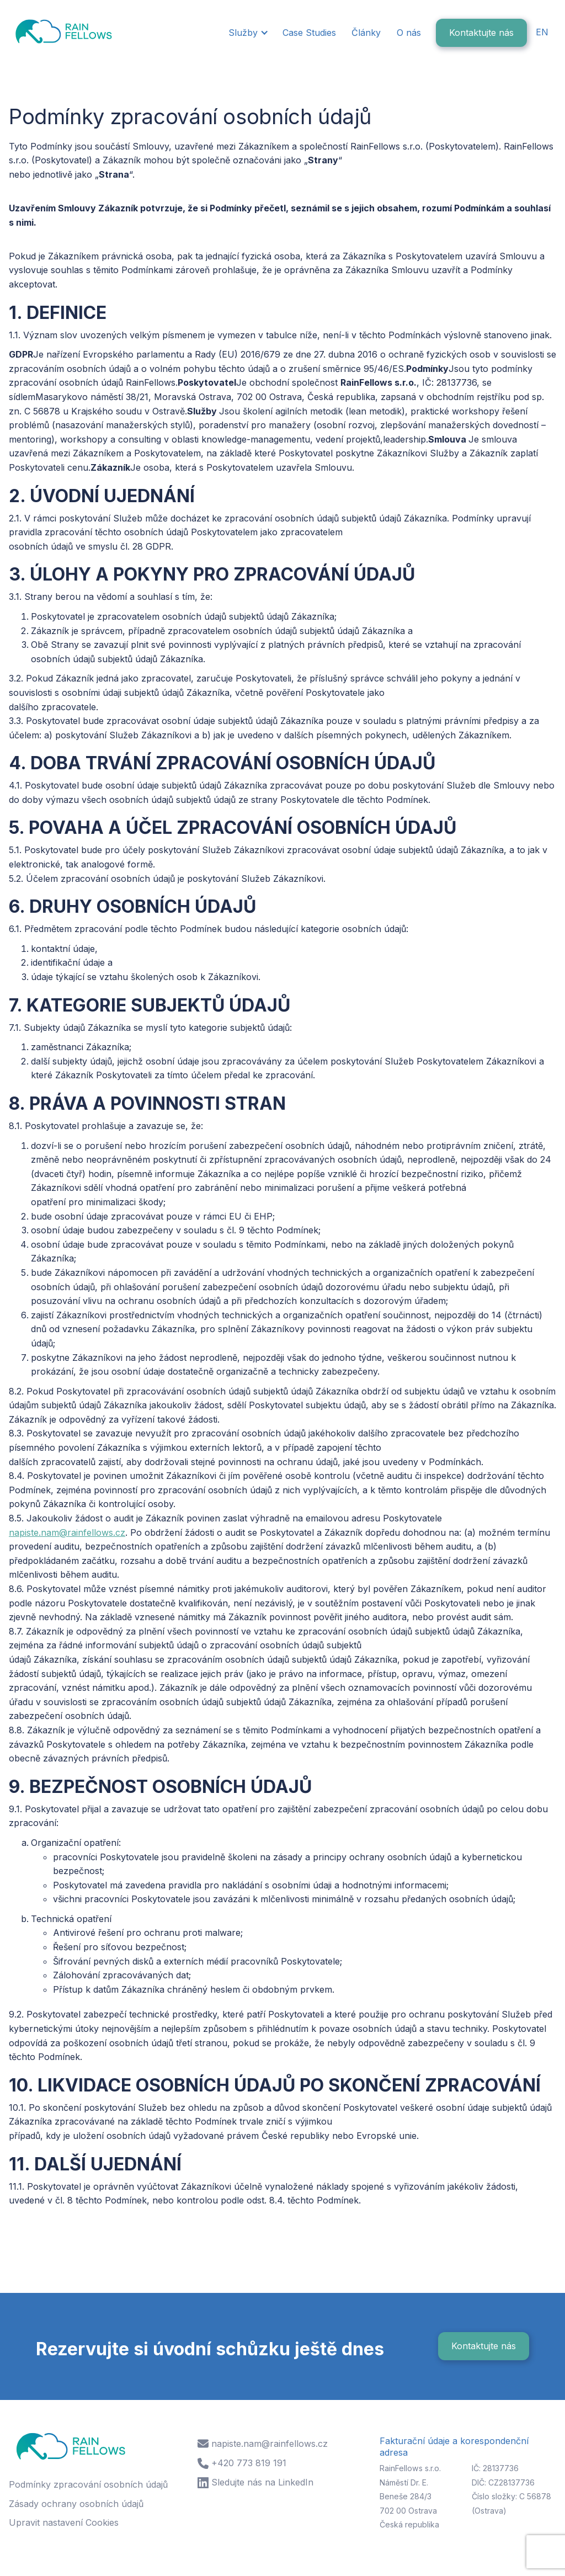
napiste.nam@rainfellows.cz (67, 1532)
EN (542, 32)
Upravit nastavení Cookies (64, 2522)
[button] (247, 32)
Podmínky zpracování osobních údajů (88, 2484)
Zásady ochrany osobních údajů (76, 2503)
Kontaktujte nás (481, 32)
